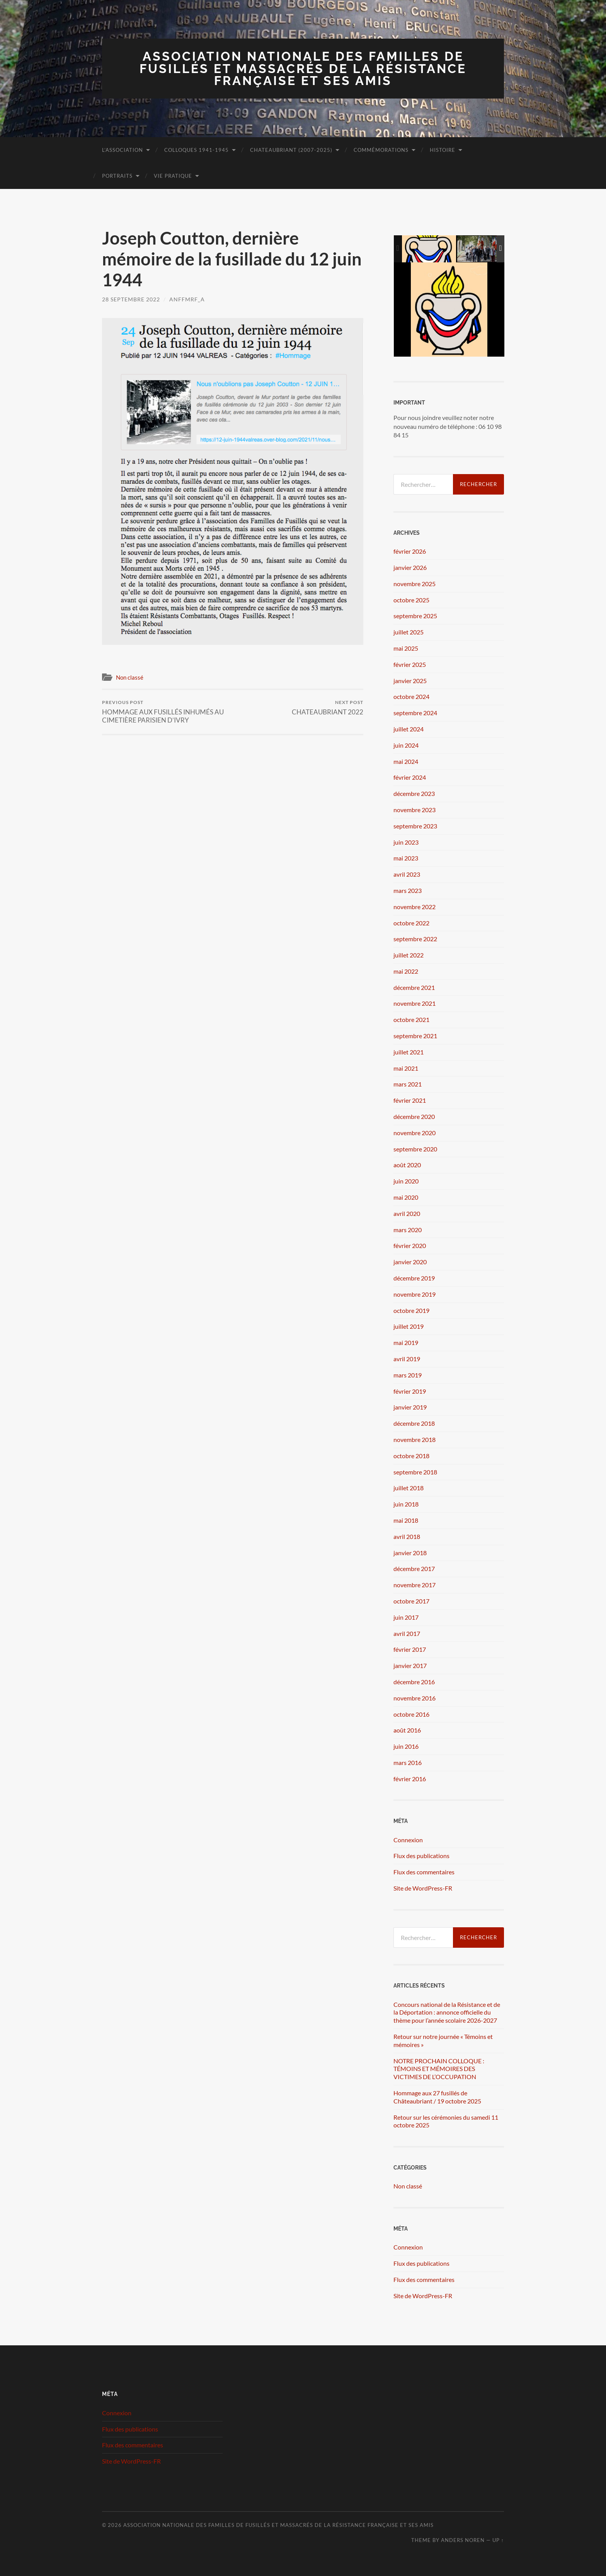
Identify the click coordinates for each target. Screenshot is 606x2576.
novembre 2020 (414, 1132)
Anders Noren (463, 2540)
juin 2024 (406, 745)
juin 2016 (406, 1746)
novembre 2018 (414, 1439)
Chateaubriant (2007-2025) (291, 150)
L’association (122, 150)
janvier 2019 (410, 1407)
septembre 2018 (415, 1472)
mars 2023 (407, 890)
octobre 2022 (411, 923)
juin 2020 (406, 1181)
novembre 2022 (414, 906)
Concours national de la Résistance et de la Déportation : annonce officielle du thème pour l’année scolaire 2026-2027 (446, 2012)
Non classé (129, 677)
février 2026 (409, 551)
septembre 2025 (415, 615)
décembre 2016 (414, 1681)
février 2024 (409, 777)
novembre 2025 (414, 583)
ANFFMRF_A (187, 299)
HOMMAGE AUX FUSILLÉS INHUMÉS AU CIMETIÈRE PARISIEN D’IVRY (166, 711)
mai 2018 (405, 1520)
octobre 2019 (411, 1310)
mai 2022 (405, 971)
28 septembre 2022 (131, 299)
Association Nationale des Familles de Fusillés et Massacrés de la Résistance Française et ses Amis (303, 68)
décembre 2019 (414, 1278)
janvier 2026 (410, 567)
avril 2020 (406, 1213)
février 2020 (409, 1245)
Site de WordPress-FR (422, 1888)
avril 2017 (406, 1633)
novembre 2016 (414, 1698)
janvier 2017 (410, 1665)
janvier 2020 (410, 1261)
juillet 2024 (408, 729)
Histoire (442, 150)
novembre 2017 (414, 1584)
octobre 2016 (411, 1714)
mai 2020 (405, 1197)
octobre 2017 (411, 1601)
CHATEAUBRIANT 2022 (327, 707)
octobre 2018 (411, 1455)
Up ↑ (498, 2540)
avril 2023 (406, 874)
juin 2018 (406, 1504)
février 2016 (409, 1778)
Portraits (117, 176)
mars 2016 (407, 1762)
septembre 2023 (415, 826)
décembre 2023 (414, 793)
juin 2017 (406, 1617)
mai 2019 (405, 1342)
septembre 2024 (415, 712)
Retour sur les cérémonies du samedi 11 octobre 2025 (445, 2121)
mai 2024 (405, 761)
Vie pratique (173, 176)
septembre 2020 (415, 1149)
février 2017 (409, 1649)
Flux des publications (421, 1855)
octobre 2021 (411, 1019)
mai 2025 (405, 648)
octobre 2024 (411, 696)
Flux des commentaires (423, 1871)
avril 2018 (406, 1536)
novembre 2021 (414, 1003)
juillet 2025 (408, 632)
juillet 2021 (408, 1052)
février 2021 (409, 1100)
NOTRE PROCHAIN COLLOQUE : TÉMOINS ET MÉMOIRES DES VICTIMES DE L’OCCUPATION (438, 2069)
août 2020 (407, 1164)
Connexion (408, 1839)
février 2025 (409, 664)
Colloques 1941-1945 (196, 150)
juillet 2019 (408, 1326)
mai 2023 (405, 858)
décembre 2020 (414, 1116)
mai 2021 (405, 1068)
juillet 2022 (408, 955)
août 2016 (407, 1730)
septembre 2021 (415, 1035)
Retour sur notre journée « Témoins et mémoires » (443, 2040)
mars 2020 (407, 1229)
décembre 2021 (414, 987)
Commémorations (381, 150)
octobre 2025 (411, 600)
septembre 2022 (415, 938)
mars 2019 (407, 1375)
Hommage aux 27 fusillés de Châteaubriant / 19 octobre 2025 (437, 2097)
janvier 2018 (410, 1552)
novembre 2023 (414, 809)
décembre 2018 (414, 1423)
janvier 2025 (410, 680)
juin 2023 (406, 842)
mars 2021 (407, 1084)
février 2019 (409, 1391)
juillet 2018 (408, 1487)
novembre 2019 (414, 1294)
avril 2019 (406, 1358)
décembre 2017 (414, 1568)
